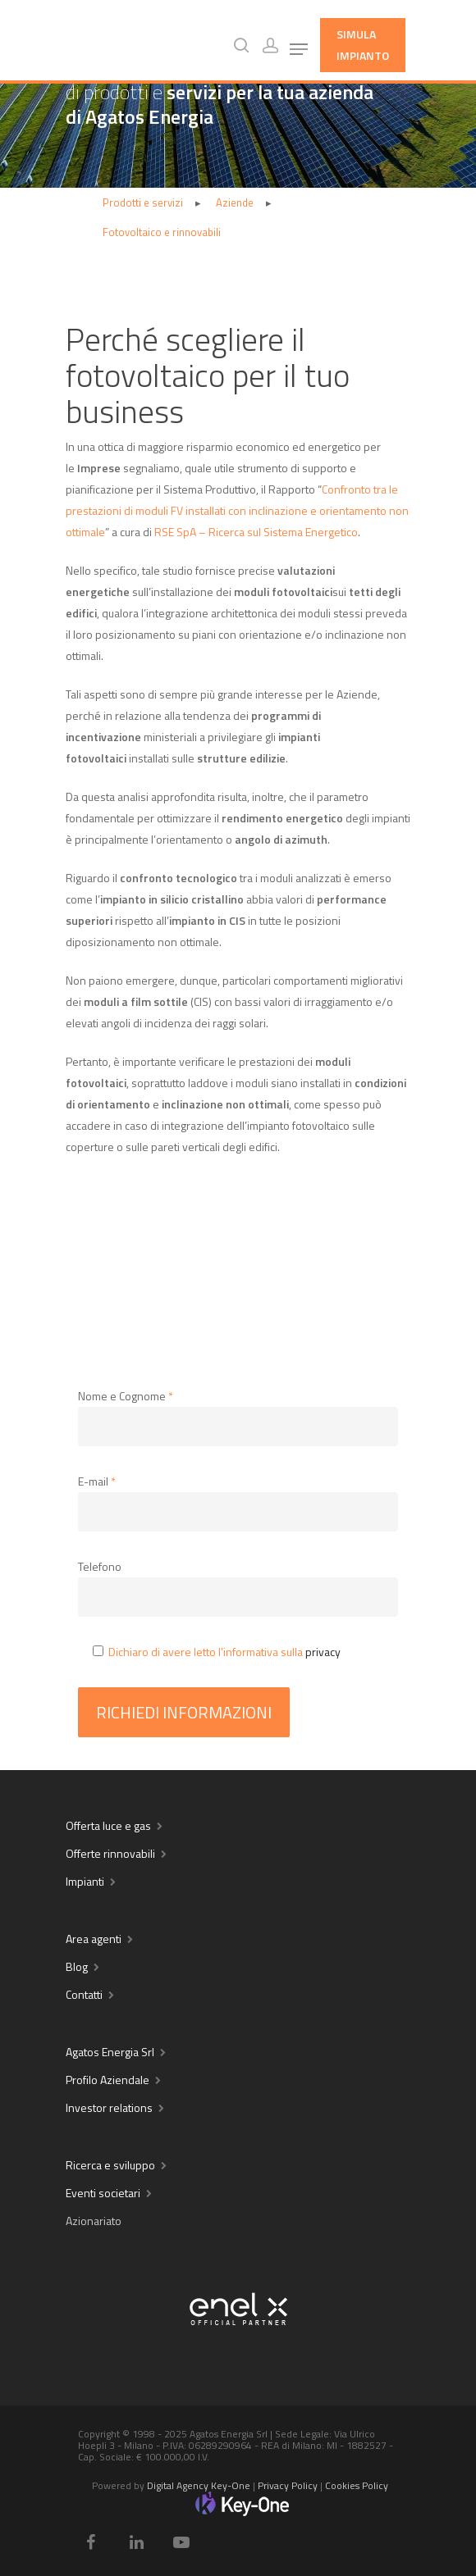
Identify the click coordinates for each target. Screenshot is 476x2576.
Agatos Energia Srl (110, 2051)
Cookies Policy (356, 2485)
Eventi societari (103, 2192)
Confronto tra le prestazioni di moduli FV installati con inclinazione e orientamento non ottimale (237, 510)
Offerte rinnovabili (110, 1853)
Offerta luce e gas (108, 1825)
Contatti (84, 1994)
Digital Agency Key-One (198, 2485)
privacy (323, 1651)
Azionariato (93, 2220)
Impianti (85, 1881)
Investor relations (109, 2107)
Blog (77, 1966)
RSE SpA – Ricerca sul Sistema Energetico (256, 531)
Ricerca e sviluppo (110, 2164)
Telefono (99, 1566)
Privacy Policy (288, 2485)
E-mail (97, 1481)
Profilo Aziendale (107, 2079)
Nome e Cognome (125, 1395)
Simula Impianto (362, 44)
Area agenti (93, 1938)
